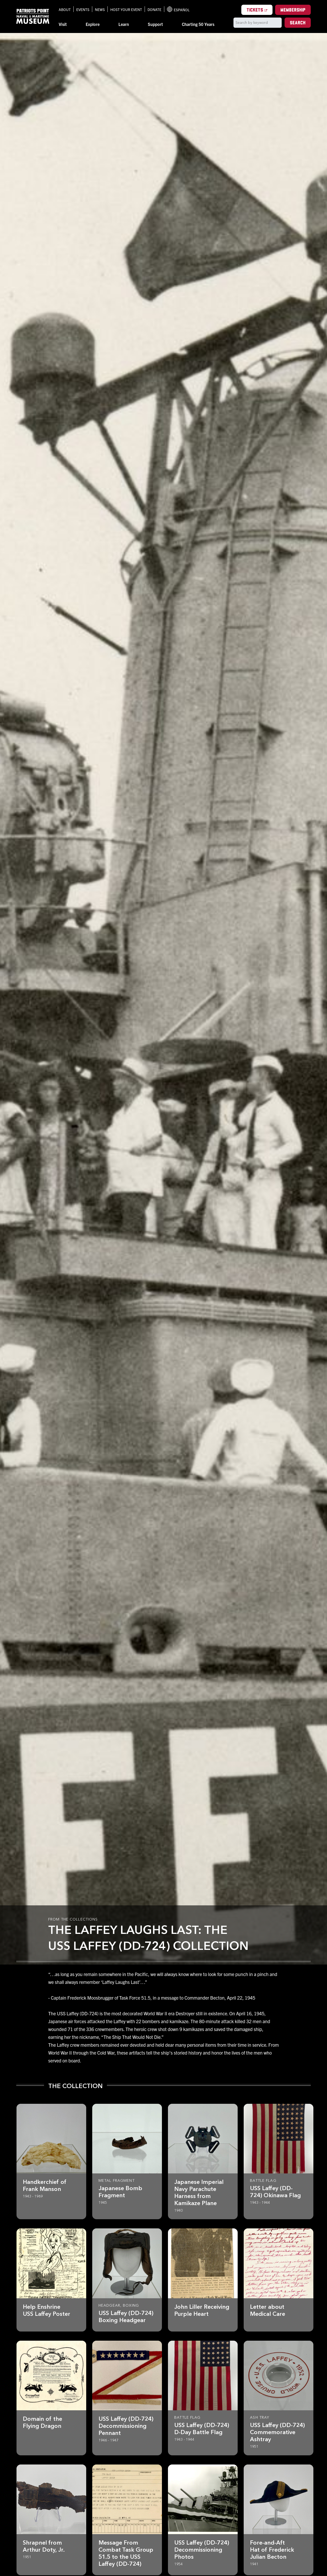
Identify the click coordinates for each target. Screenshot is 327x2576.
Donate (154, 9)
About (65, 9)
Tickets (259, 10)
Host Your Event (126, 9)
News (100, 9)
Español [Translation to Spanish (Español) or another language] (178, 9)
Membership (293, 10)
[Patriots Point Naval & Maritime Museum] (32, 16)
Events (82, 9)
